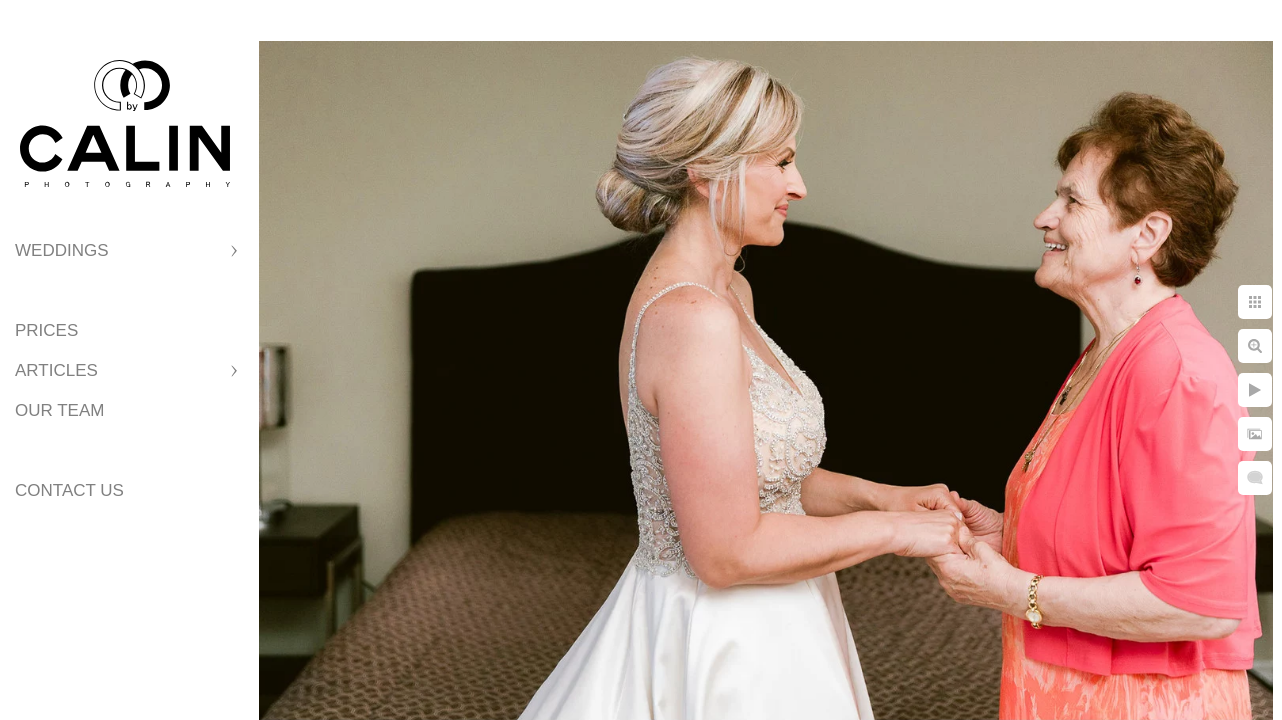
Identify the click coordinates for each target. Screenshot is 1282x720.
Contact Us (69, 490)
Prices (46, 330)
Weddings (62, 250)
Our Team (59, 410)
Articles (56, 370)
